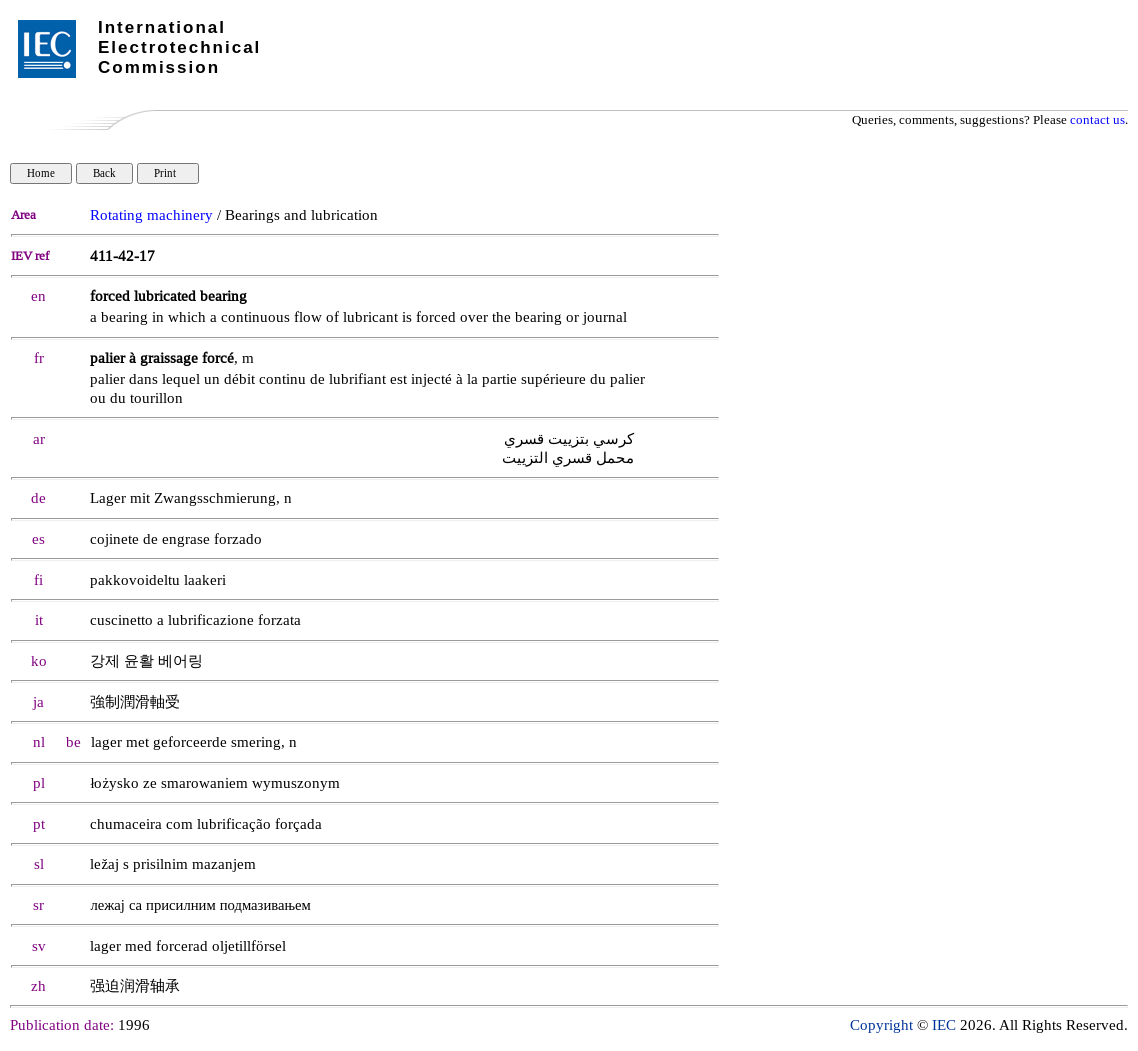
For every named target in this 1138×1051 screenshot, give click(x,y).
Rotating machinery (151, 215)
